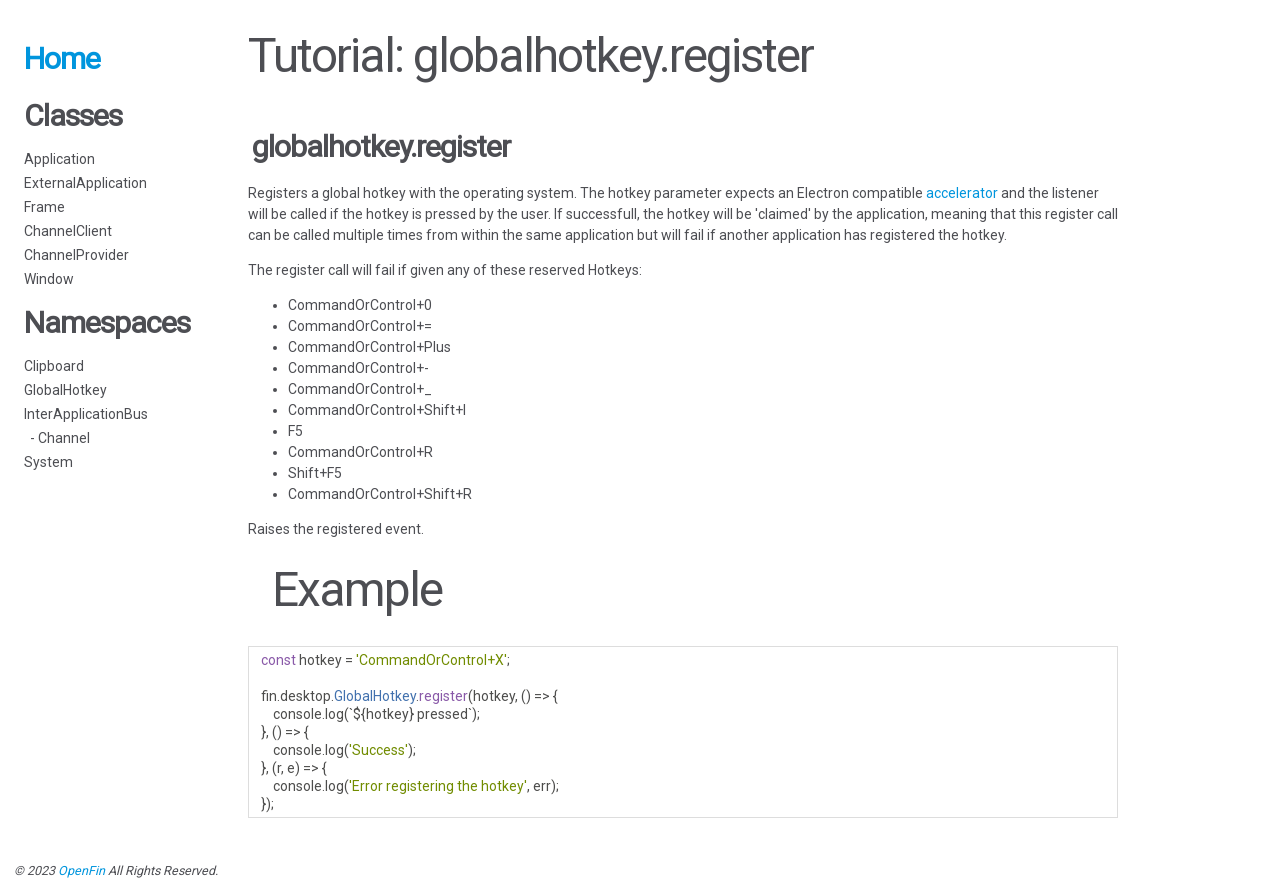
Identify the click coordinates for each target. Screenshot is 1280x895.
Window (49, 279)
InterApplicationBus (86, 414)
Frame (44, 207)
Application (59, 159)
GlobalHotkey (65, 390)
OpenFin (81, 870)
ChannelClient (68, 231)
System (48, 462)
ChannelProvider (76, 255)
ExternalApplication (85, 183)
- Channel (57, 438)
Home (62, 58)
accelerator (962, 193)
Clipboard (54, 366)
